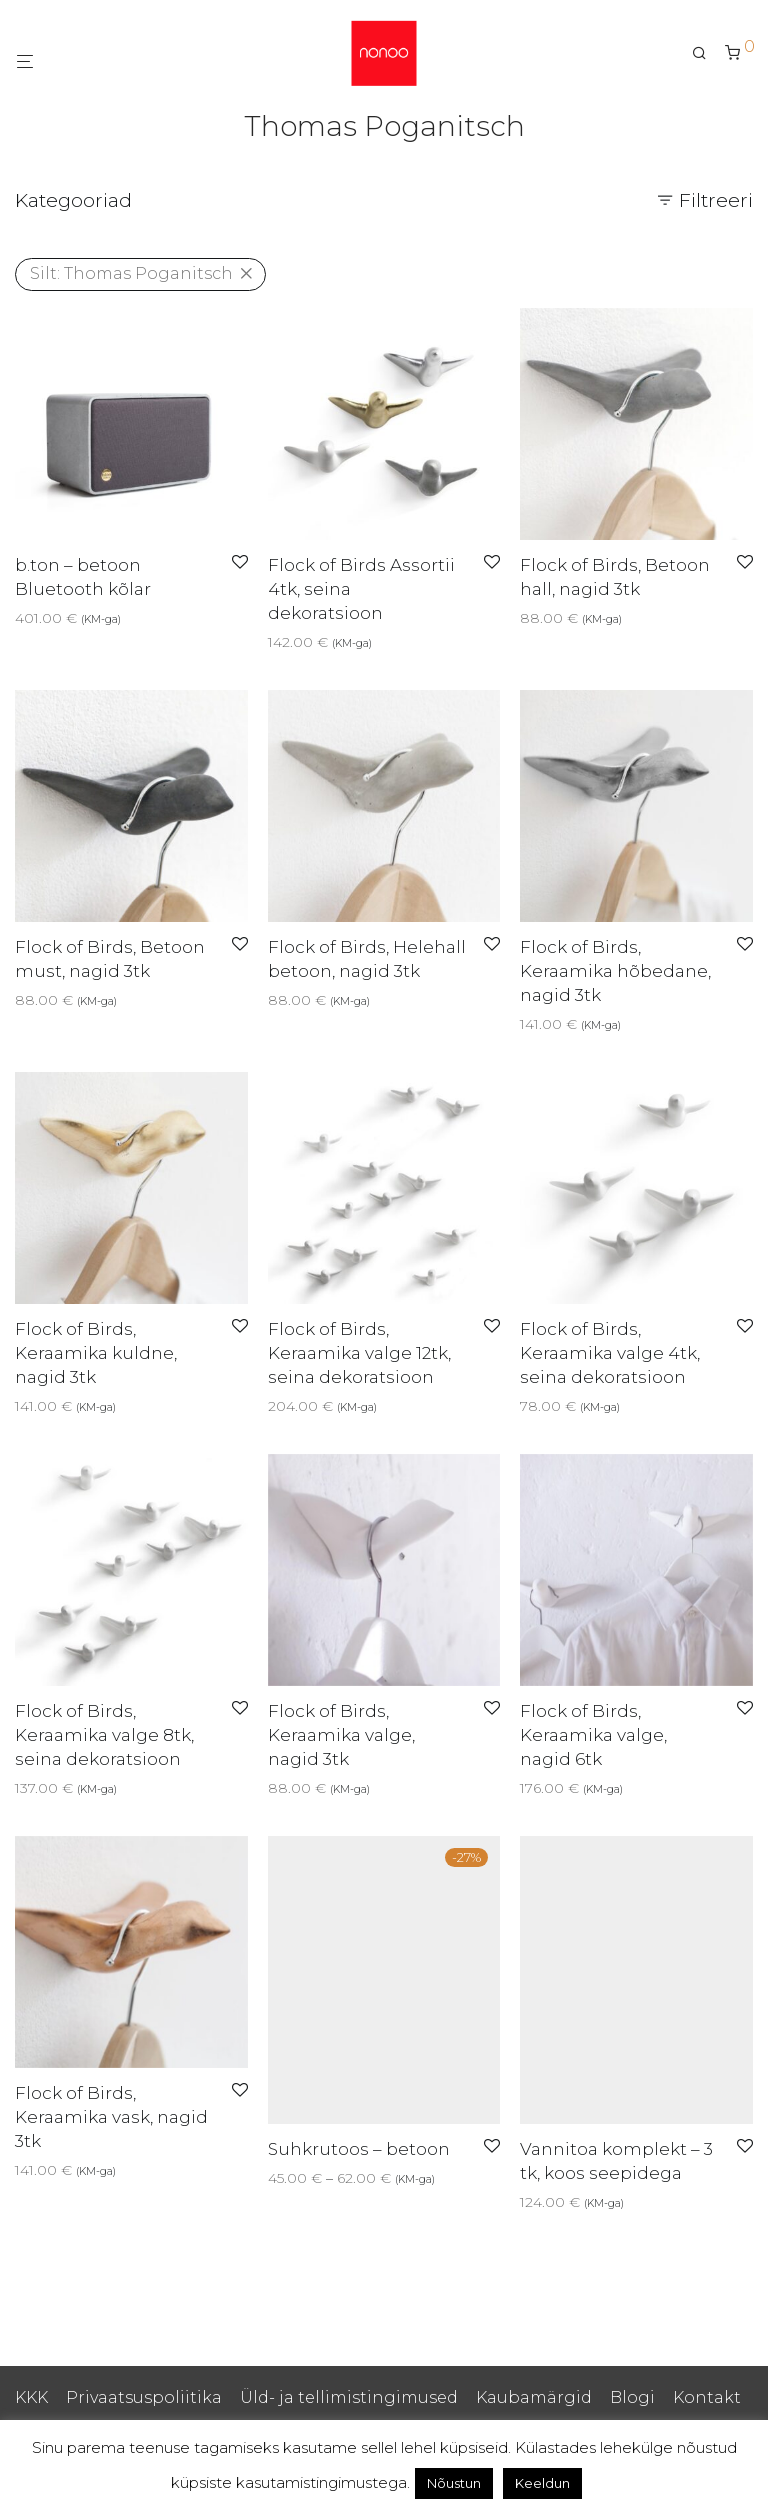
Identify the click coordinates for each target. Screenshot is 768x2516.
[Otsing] (706, 53)
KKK (31, 2397)
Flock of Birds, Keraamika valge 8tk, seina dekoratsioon (104, 1735)
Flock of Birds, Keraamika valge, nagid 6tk (593, 1735)
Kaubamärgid (534, 2397)
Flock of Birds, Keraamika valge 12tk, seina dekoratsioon (359, 1353)
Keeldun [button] (542, 2483)
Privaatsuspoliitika (144, 2397)
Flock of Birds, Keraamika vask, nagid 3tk (111, 2117)
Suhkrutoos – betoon (359, 2149)
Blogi (632, 2397)
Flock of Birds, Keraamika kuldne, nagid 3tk (96, 1353)
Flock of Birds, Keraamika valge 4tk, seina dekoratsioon (610, 1353)
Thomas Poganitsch (131, 273)
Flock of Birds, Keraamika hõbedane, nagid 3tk (615, 971)
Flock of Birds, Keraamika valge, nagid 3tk (341, 1735)
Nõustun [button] (454, 2483)
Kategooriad (73, 200)
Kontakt (707, 2397)
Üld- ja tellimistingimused (349, 2397)
